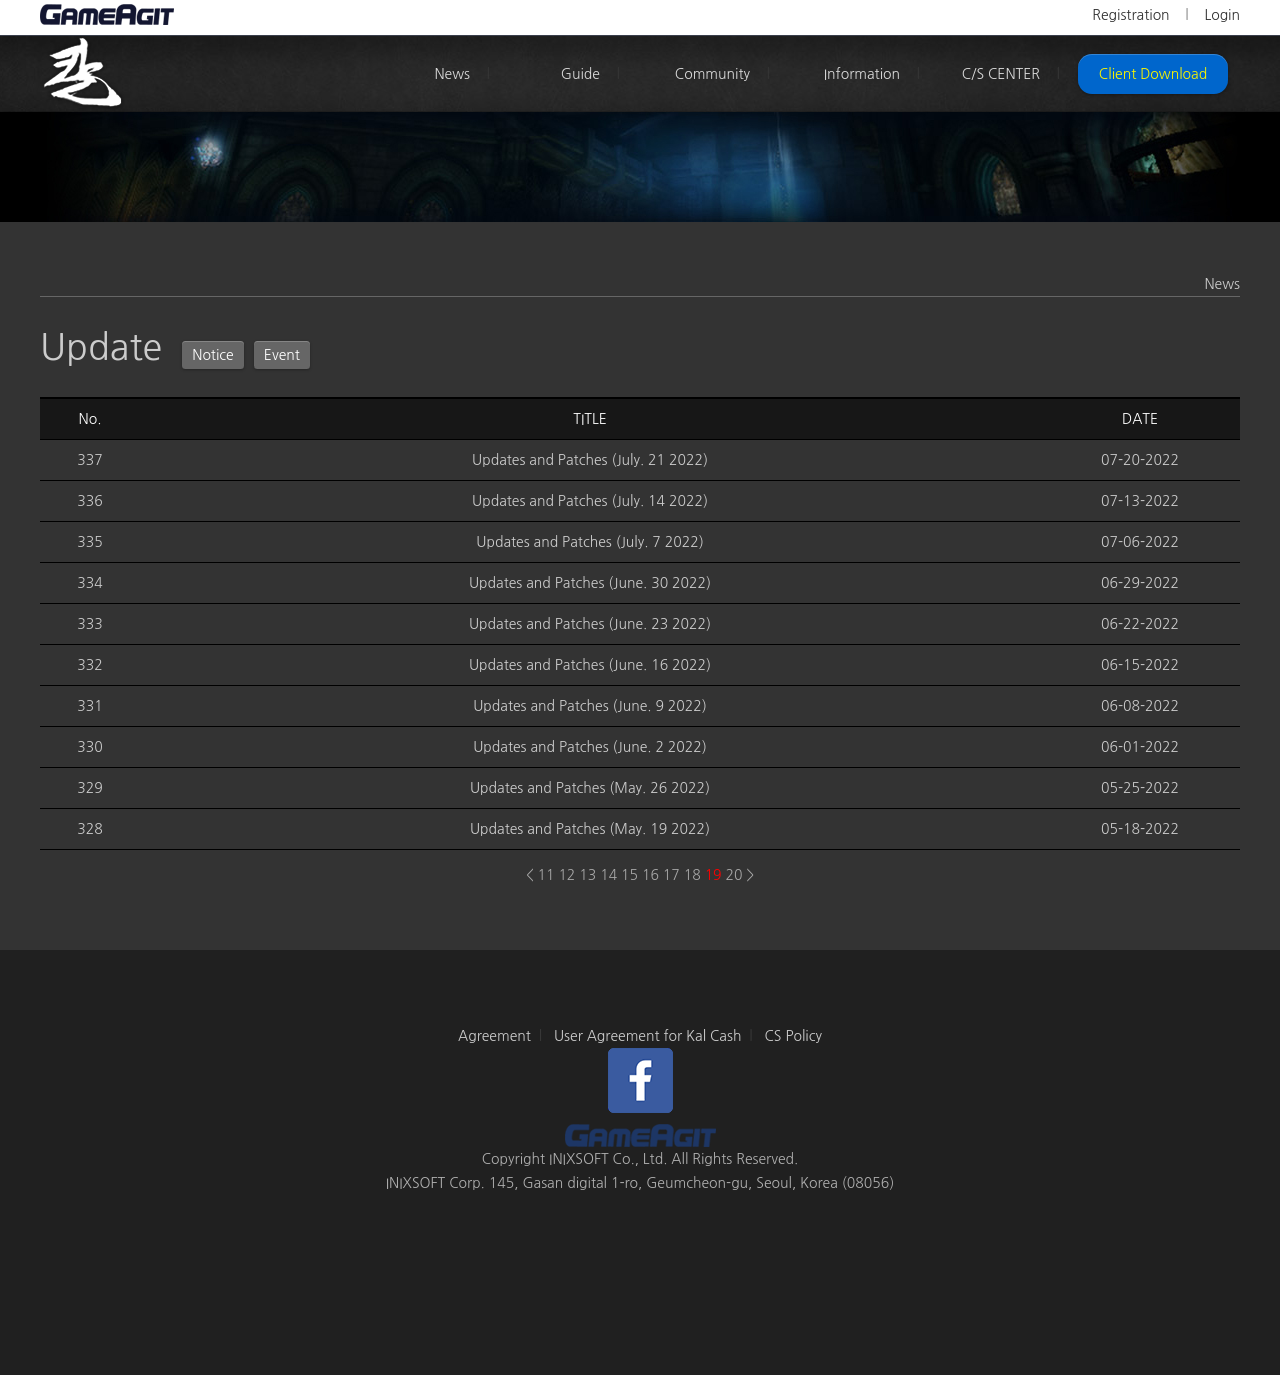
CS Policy (793, 1036)
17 (671, 875)
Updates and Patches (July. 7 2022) (590, 542)
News (452, 74)
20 (734, 875)
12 (566, 875)
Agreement (494, 1036)
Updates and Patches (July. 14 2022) (590, 501)
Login (1222, 15)
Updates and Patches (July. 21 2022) (590, 460)
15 (629, 875)
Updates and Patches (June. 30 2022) (590, 583)
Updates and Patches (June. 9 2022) (590, 706)
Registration (1130, 15)
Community (712, 74)
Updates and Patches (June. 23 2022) (590, 624)
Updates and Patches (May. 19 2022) (590, 829)
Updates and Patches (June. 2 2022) (590, 747)
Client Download (1153, 74)
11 (546, 875)
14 (608, 875)
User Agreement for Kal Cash (648, 1036)
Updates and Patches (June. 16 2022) (590, 665)
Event (282, 355)
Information (862, 74)
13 (587, 875)
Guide (580, 74)
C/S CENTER (1001, 74)
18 (692, 875)
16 (650, 875)
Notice (213, 355)
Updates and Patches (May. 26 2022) (590, 788)
